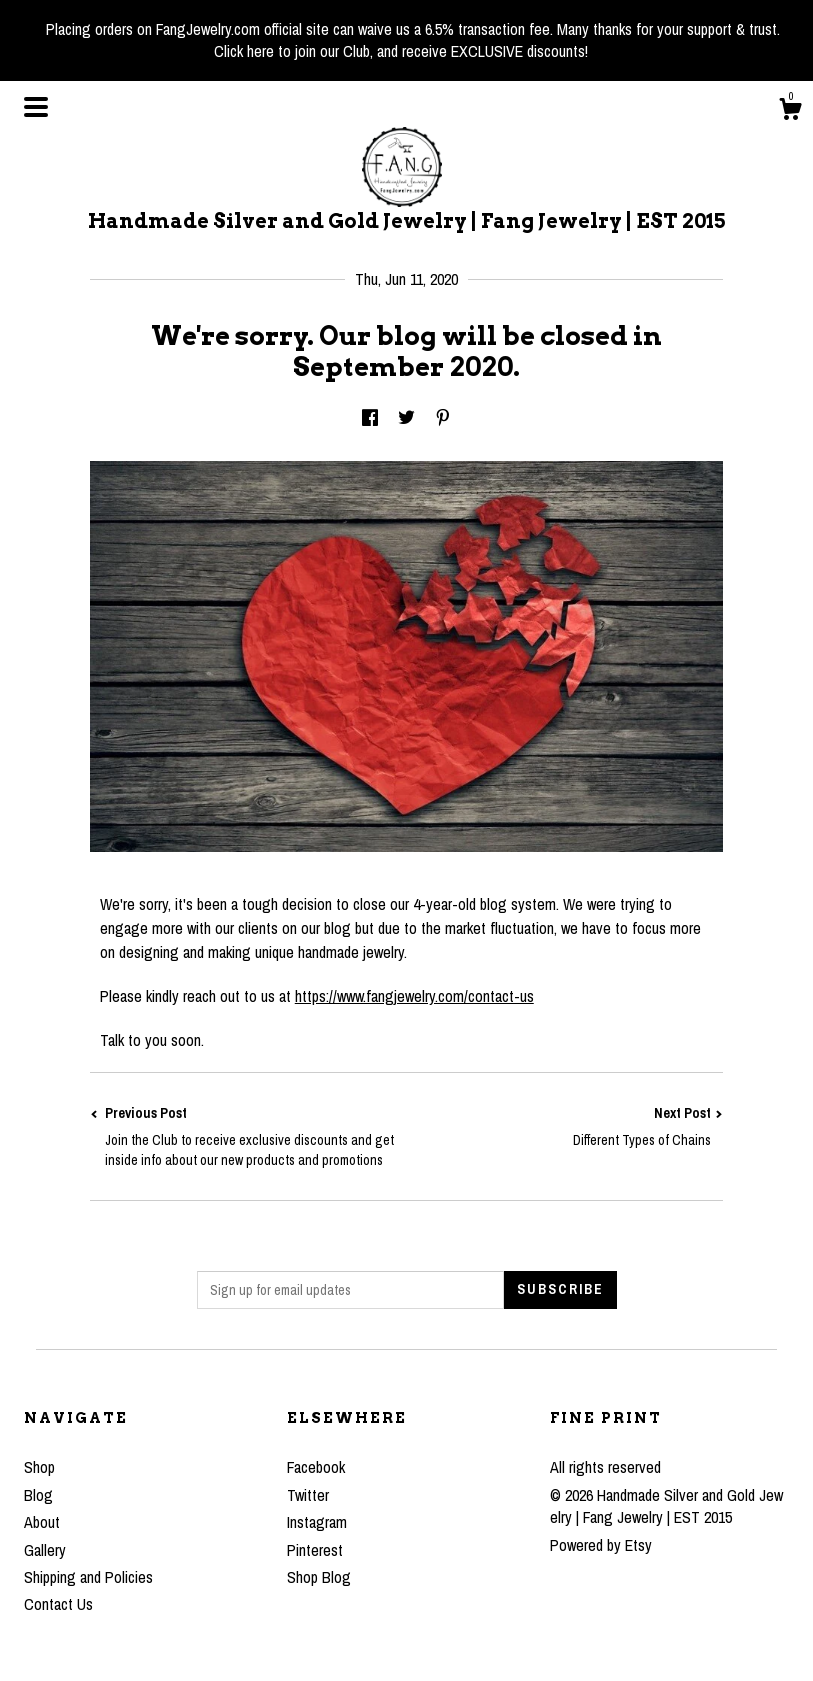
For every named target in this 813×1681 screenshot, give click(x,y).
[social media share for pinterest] (443, 418)
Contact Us (58, 1604)
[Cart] (790, 112)
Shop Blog (319, 1577)
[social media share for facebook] (370, 418)
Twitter (308, 1495)
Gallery (45, 1550)
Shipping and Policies (88, 1577)
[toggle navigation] (36, 107)
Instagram (317, 1522)
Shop (39, 1467)
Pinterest (315, 1550)
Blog (38, 1495)
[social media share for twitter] (406, 418)
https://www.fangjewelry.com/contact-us (414, 996)
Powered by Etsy (601, 1545)
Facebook (316, 1467)
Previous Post (248, 1136)
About (42, 1522)
